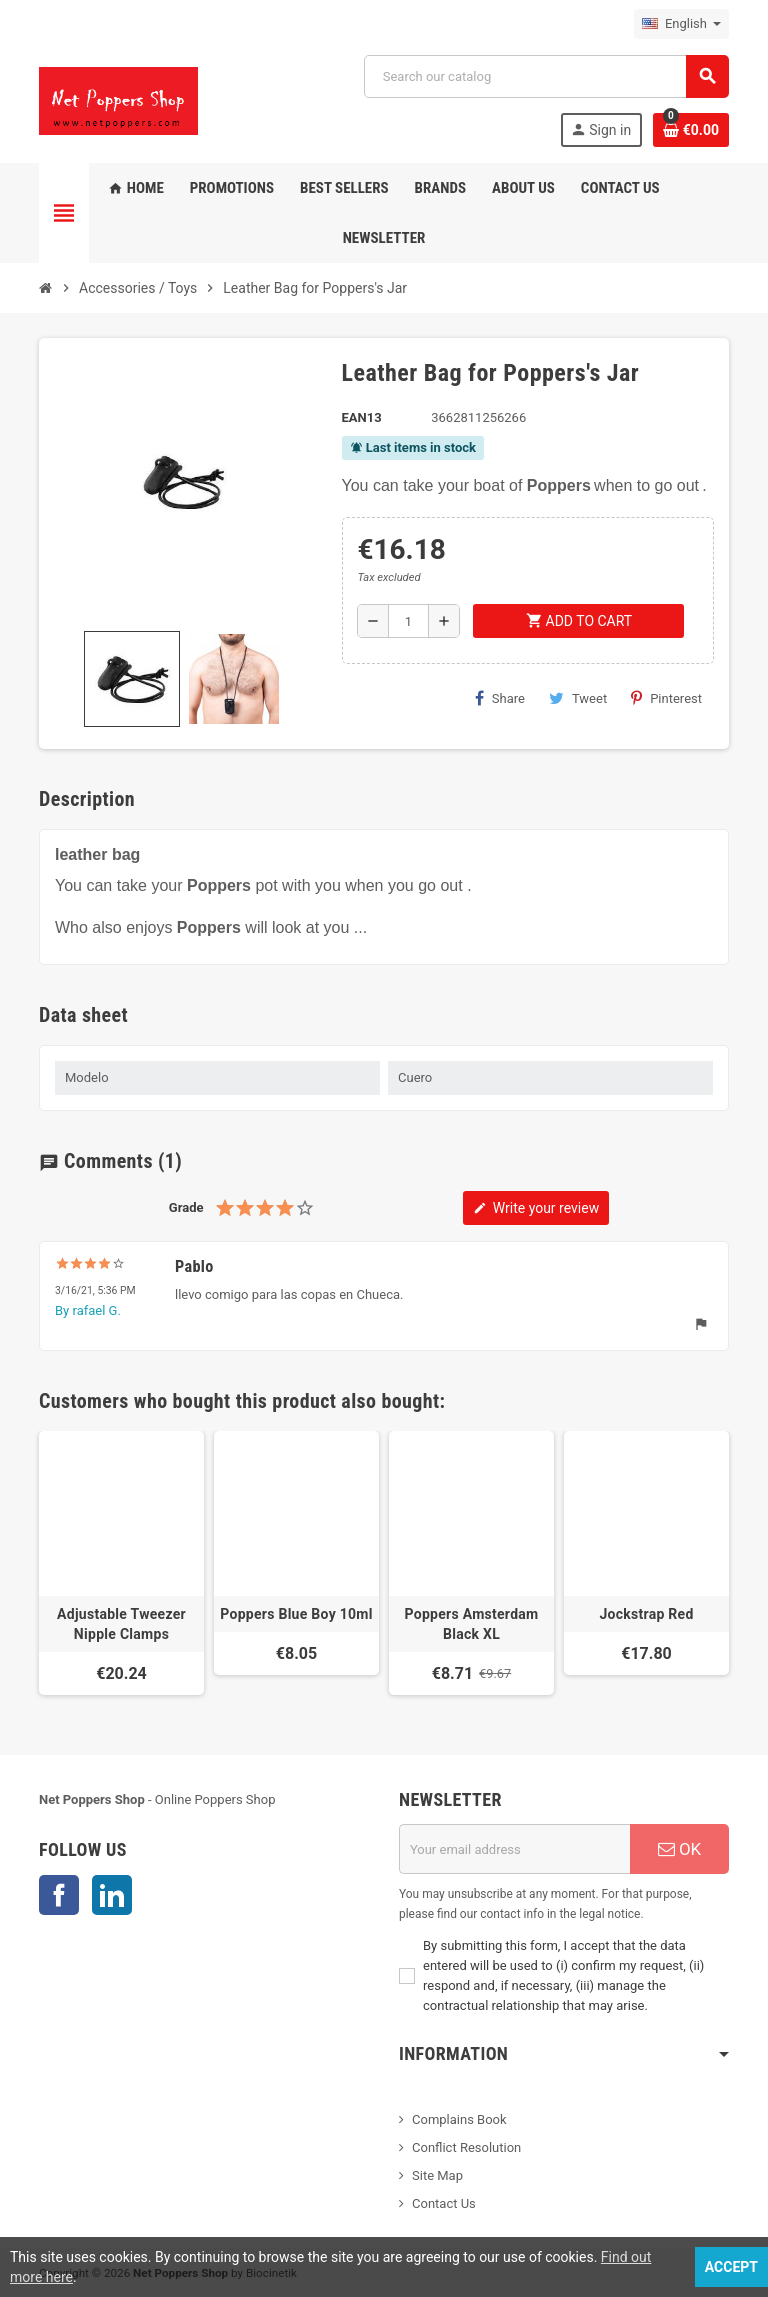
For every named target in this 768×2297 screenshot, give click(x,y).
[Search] (546, 76)
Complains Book (459, 2119)
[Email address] (514, 1849)
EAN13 (362, 417)
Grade (186, 1207)
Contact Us (444, 2203)
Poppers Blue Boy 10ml (296, 1614)
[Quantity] (408, 621)
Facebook (59, 1895)
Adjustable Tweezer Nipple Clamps (121, 1624)
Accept (731, 2267)
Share (500, 698)
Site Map (437, 2175)
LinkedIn (112, 1895)
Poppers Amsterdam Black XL (471, 1624)
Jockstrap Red (646, 1614)
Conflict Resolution (466, 2147)
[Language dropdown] (681, 24)
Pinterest (666, 698)
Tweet (578, 698)
